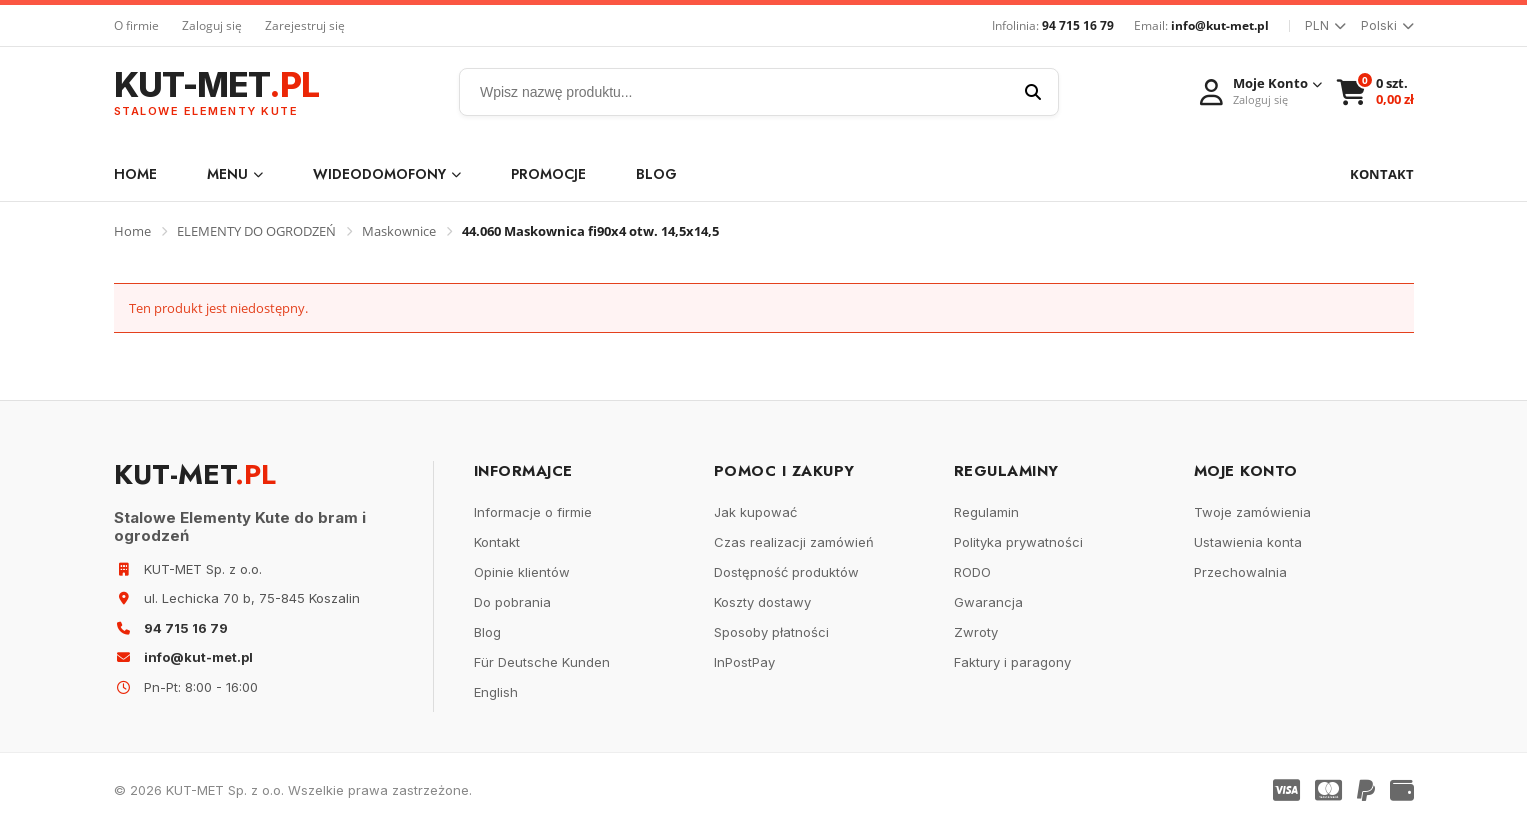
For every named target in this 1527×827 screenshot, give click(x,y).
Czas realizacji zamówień (794, 542)
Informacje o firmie (533, 512)
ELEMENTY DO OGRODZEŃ (256, 231)
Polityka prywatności (1018, 542)
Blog (656, 174)
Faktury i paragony (1012, 662)
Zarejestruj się (305, 25)
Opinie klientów (522, 572)
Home (135, 174)
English (496, 692)
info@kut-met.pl (1220, 25)
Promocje (548, 174)
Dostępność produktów (786, 572)
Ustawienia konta (1248, 542)
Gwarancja (988, 602)
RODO (972, 572)
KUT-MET (216, 92)
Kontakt (497, 542)
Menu (235, 174)
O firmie (136, 25)
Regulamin (986, 512)
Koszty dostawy (762, 602)
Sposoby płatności (771, 632)
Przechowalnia (1240, 572)
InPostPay (744, 662)
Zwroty (976, 632)
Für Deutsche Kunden (542, 662)
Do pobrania (512, 602)
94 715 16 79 (1078, 25)
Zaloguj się (212, 25)
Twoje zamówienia (1252, 512)
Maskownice (399, 231)
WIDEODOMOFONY (387, 174)
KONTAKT (1382, 174)
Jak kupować (755, 512)
